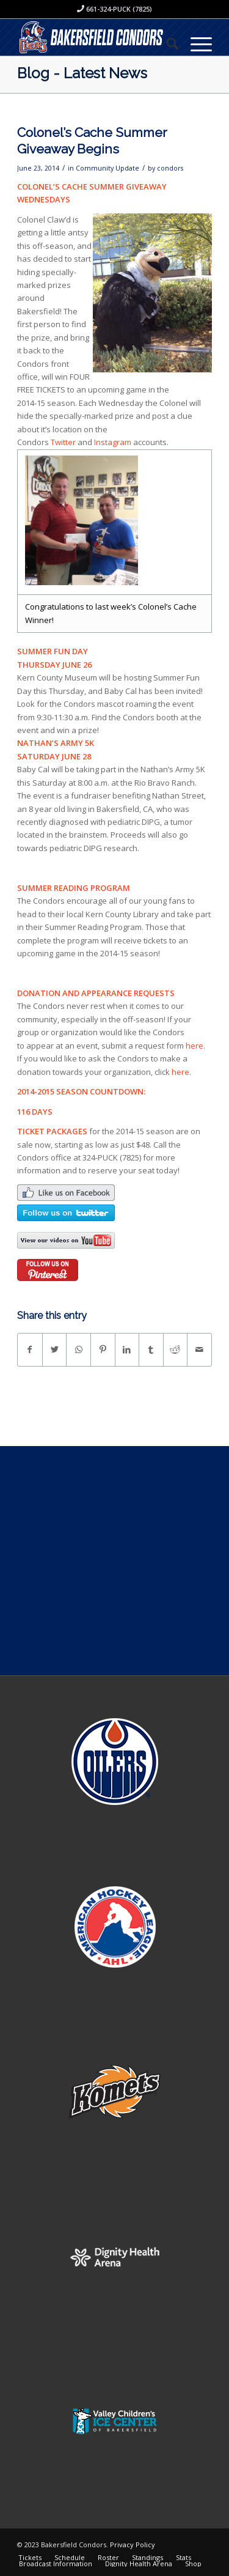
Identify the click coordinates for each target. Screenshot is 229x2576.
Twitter (63, 442)
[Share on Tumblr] (151, 1349)
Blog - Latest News (82, 73)
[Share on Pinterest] (103, 1349)
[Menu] (195, 43)
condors (170, 168)
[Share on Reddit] (175, 1349)
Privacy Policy (132, 2544)
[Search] (166, 43)
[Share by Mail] (199, 1349)
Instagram (112, 442)
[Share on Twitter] (55, 1349)
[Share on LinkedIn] (127, 1349)
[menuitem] (166, 43)
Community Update (107, 168)
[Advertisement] (114, 1560)
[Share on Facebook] (30, 1349)
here (194, 1045)
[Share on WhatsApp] (78, 1349)
